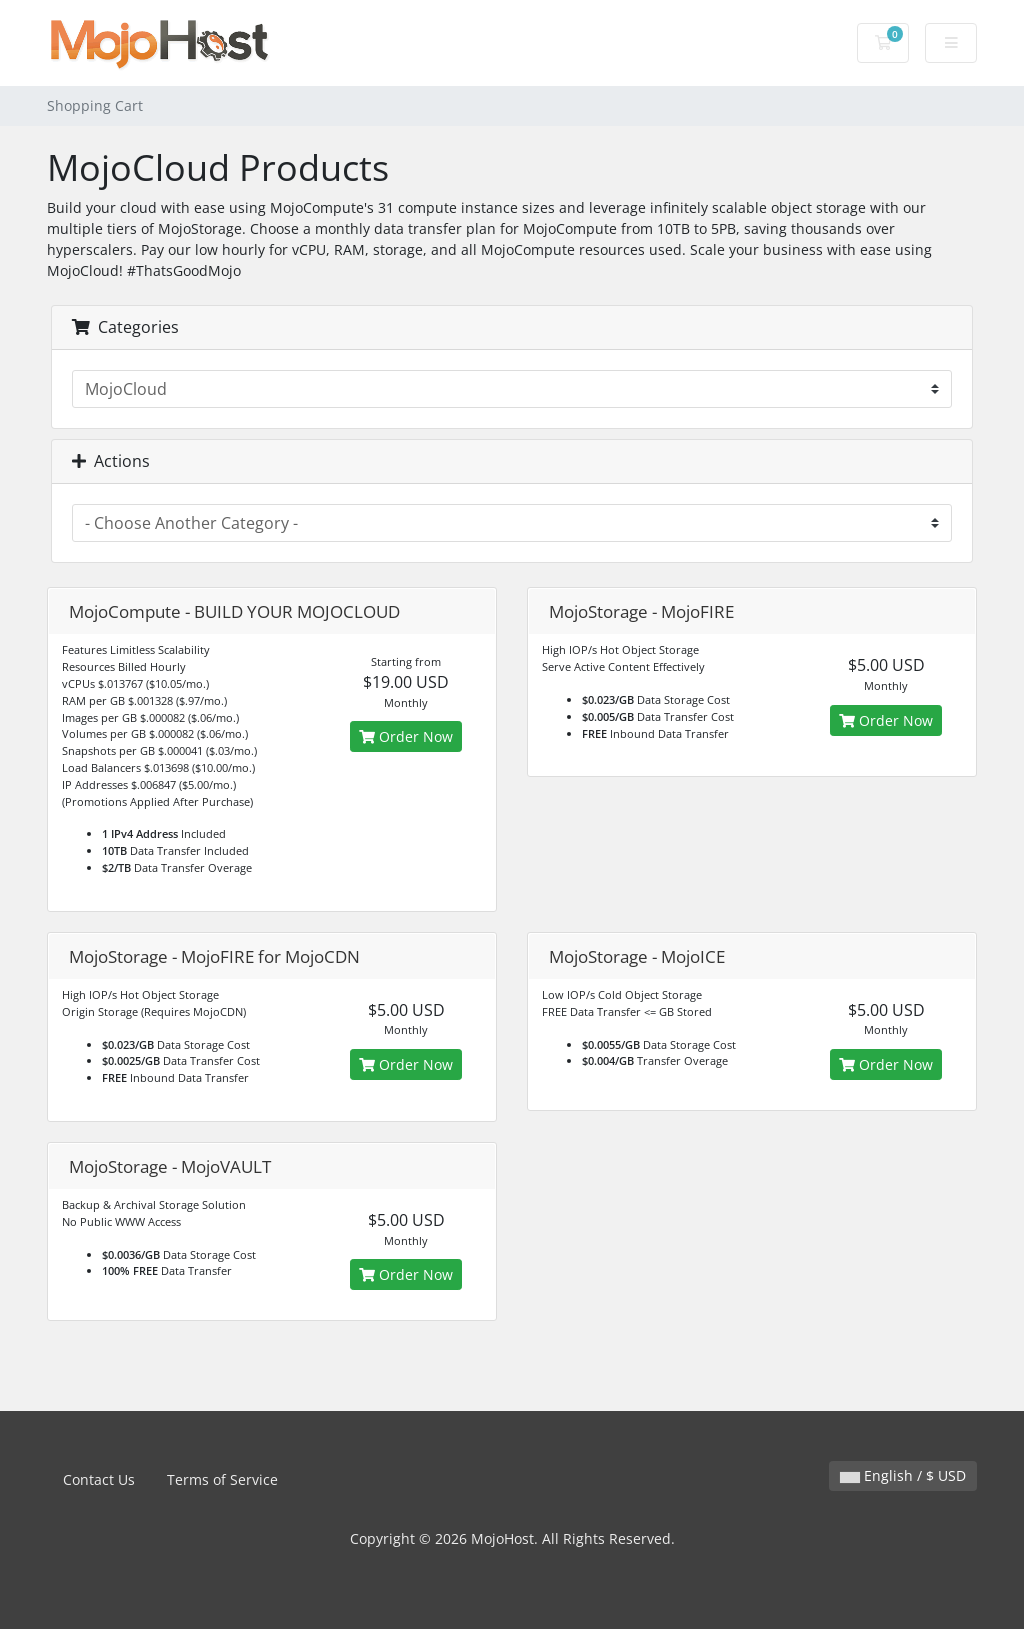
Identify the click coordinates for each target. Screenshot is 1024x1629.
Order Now (406, 736)
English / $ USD (903, 1475)
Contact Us (99, 1479)
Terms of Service (222, 1479)
